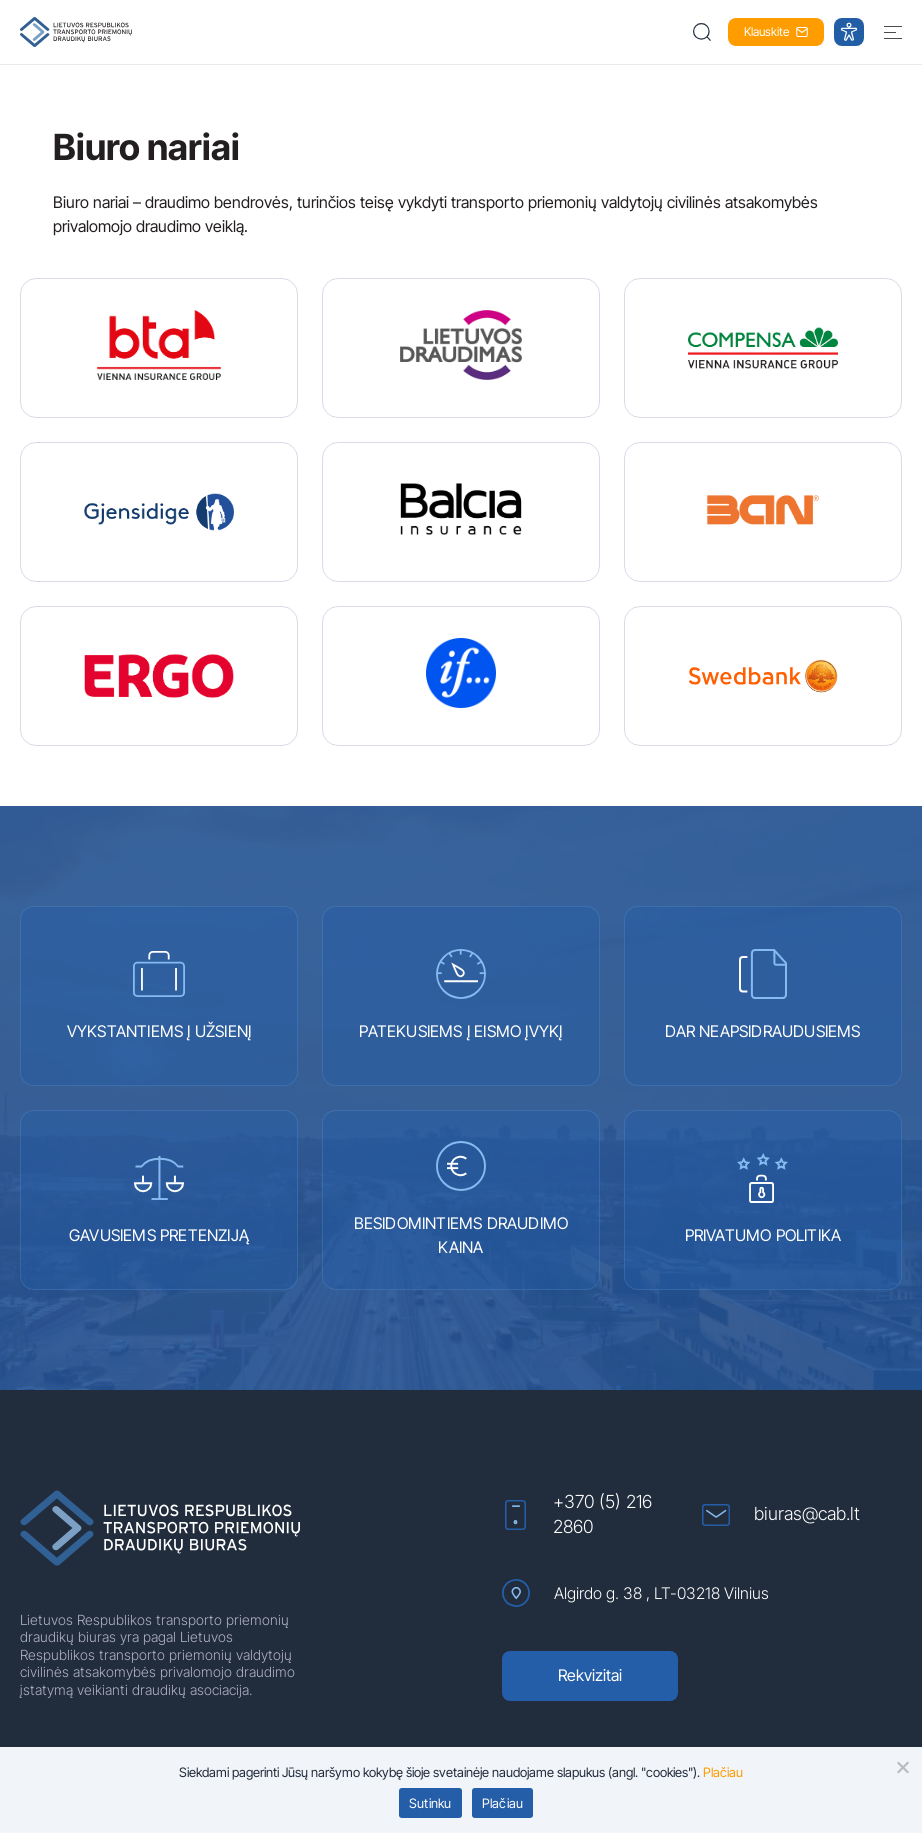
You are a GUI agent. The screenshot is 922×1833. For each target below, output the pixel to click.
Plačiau (503, 1803)
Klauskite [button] (776, 31)
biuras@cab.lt (781, 1514)
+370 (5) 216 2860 (577, 1514)
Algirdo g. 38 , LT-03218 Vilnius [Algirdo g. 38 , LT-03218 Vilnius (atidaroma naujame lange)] (635, 1593)
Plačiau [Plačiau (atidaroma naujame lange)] (723, 1772)
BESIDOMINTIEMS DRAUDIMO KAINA (461, 1199)
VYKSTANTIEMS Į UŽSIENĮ (159, 995)
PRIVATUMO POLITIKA (763, 1199)
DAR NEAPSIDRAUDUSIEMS (762, 995)
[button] (703, 32)
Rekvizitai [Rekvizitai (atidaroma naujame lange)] (590, 1675)
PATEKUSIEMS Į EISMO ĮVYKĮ (460, 995)
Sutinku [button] (430, 1803)
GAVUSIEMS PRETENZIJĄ (159, 1199)
